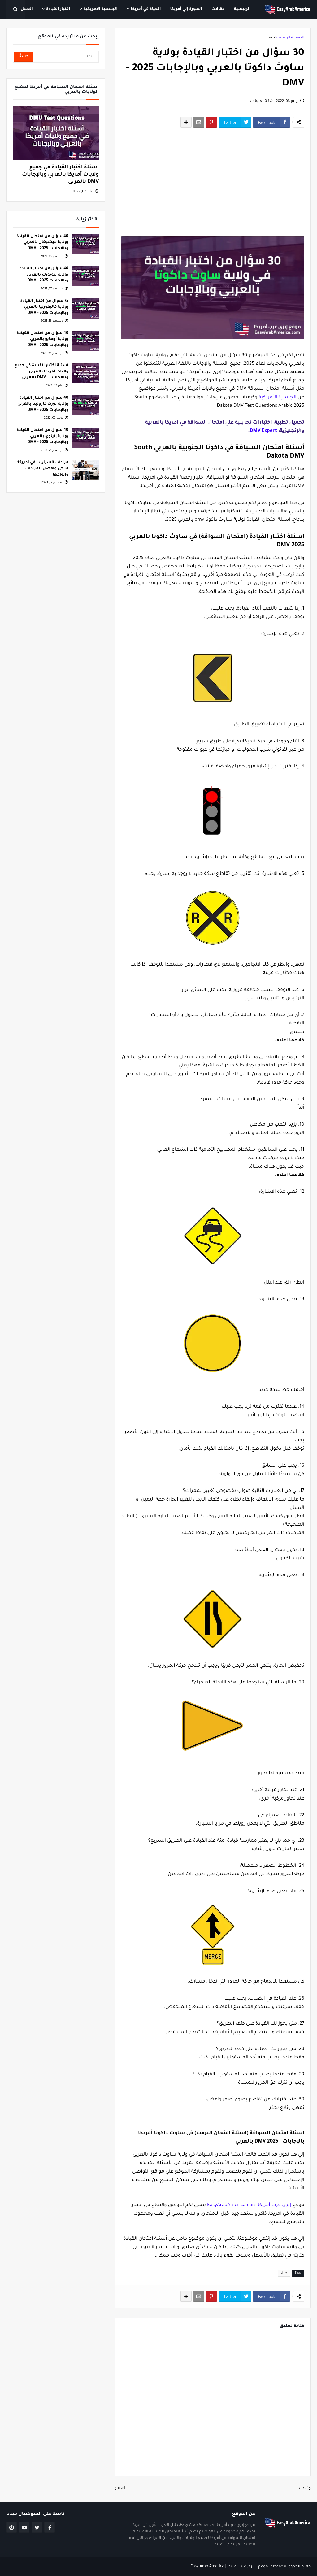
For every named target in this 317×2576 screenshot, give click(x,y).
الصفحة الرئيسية (290, 38)
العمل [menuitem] (27, 9)
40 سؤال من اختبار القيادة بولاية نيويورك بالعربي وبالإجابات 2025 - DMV (43, 275)
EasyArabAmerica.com (232, 2205)
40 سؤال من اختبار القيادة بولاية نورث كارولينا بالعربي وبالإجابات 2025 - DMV (42, 404)
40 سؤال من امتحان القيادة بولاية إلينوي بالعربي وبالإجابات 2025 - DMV (42, 436)
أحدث (303, 2489)
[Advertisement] (212, 185)
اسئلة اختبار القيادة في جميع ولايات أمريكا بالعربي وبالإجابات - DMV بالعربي (59, 175)
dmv (269, 38)
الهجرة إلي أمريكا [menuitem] (186, 9)
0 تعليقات (258, 101)
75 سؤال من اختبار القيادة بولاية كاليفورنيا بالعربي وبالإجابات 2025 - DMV (44, 307)
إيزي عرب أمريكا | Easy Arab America (222, 2567)
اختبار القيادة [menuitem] (58, 9)
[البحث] (65, 57)
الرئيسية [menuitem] (242, 9)
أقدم (121, 2489)
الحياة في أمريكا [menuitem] (146, 9)
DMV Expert (263, 431)
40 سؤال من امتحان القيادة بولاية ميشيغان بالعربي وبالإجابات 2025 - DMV (42, 242)
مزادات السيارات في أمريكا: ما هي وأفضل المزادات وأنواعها (42, 468)
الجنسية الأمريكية (277, 397)
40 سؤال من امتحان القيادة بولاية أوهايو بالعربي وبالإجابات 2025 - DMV (42, 339)
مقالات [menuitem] (218, 9)
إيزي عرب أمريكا (274, 2205)
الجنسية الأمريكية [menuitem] (101, 9)
